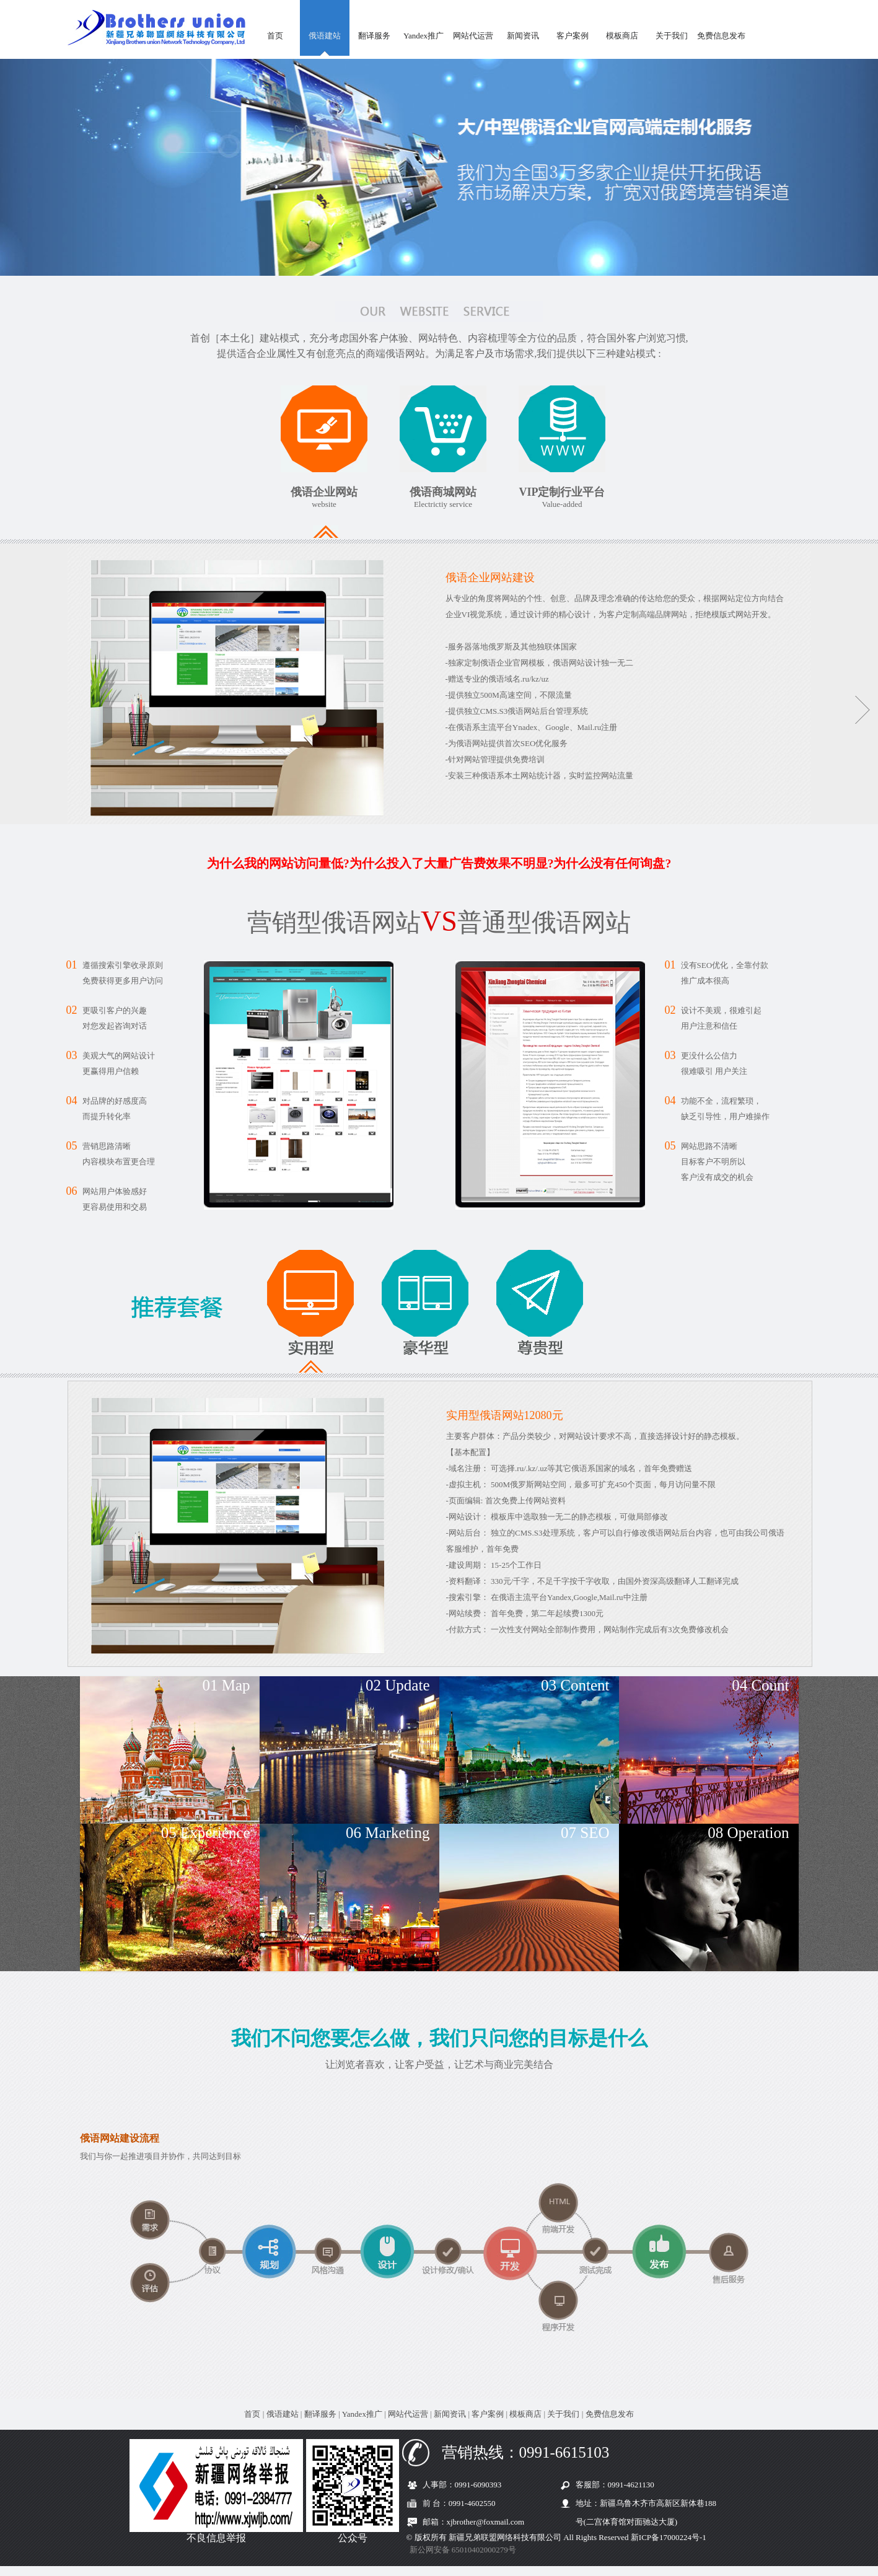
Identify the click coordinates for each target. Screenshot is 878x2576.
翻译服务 (374, 35)
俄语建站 (325, 35)
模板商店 (622, 35)
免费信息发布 (721, 35)
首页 (275, 35)
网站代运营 (473, 35)
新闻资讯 (523, 35)
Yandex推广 (423, 35)
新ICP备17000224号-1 (668, 2537)
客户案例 (572, 35)
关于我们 (672, 35)
